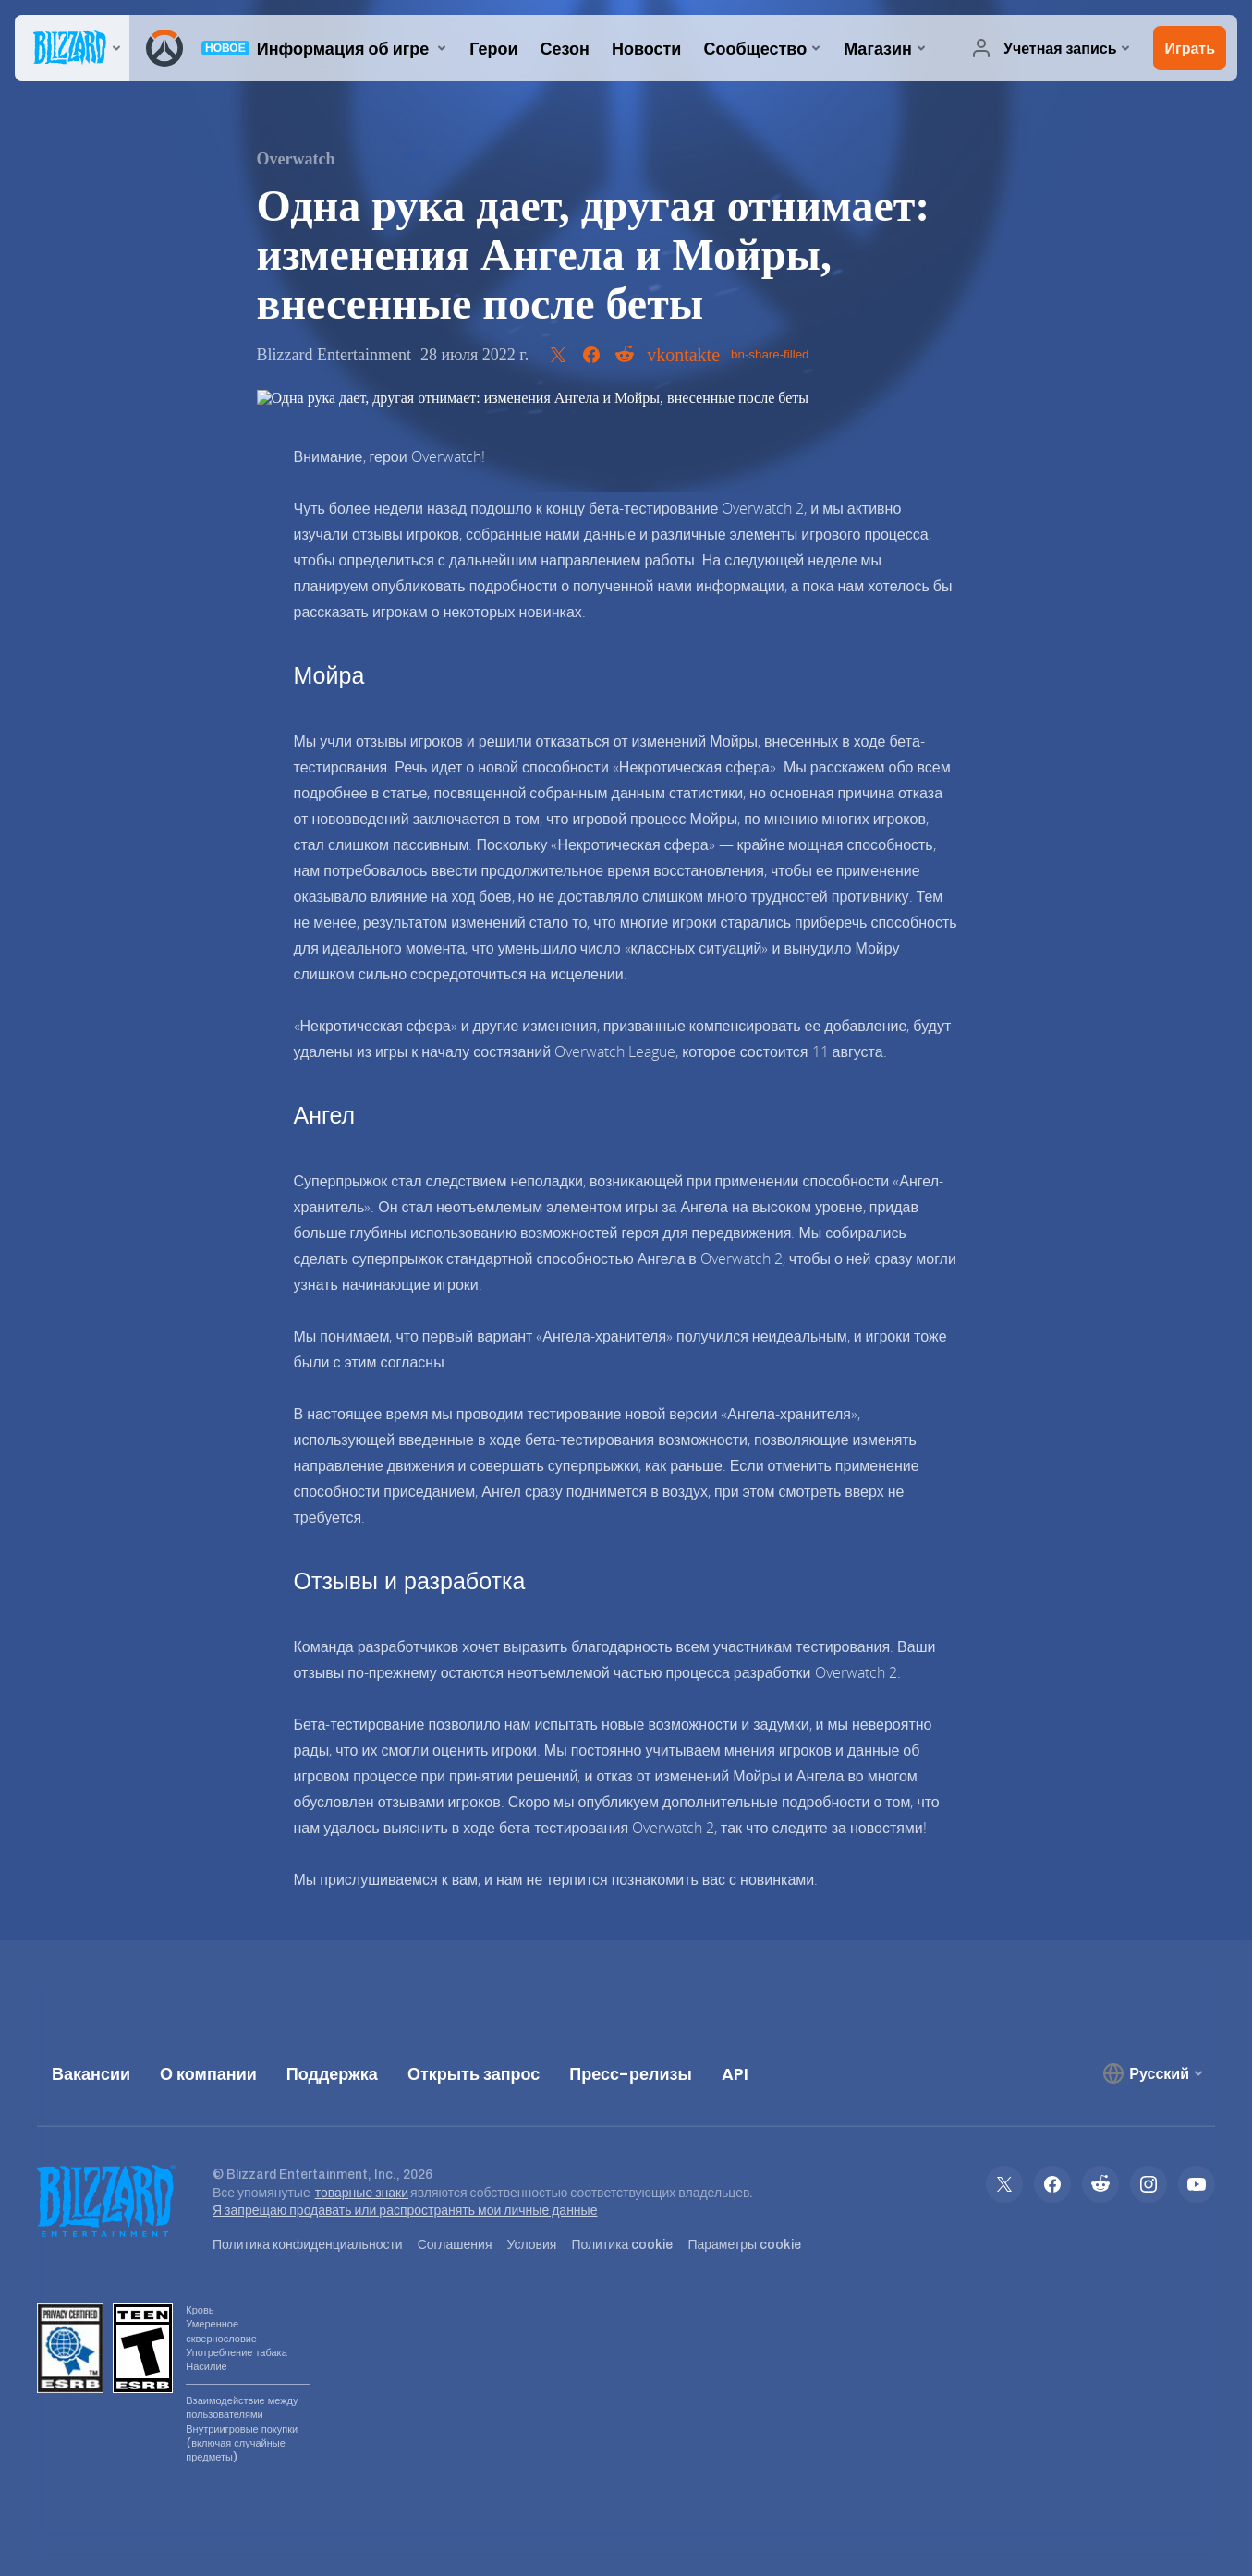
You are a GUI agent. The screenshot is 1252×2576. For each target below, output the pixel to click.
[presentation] (72, 48)
